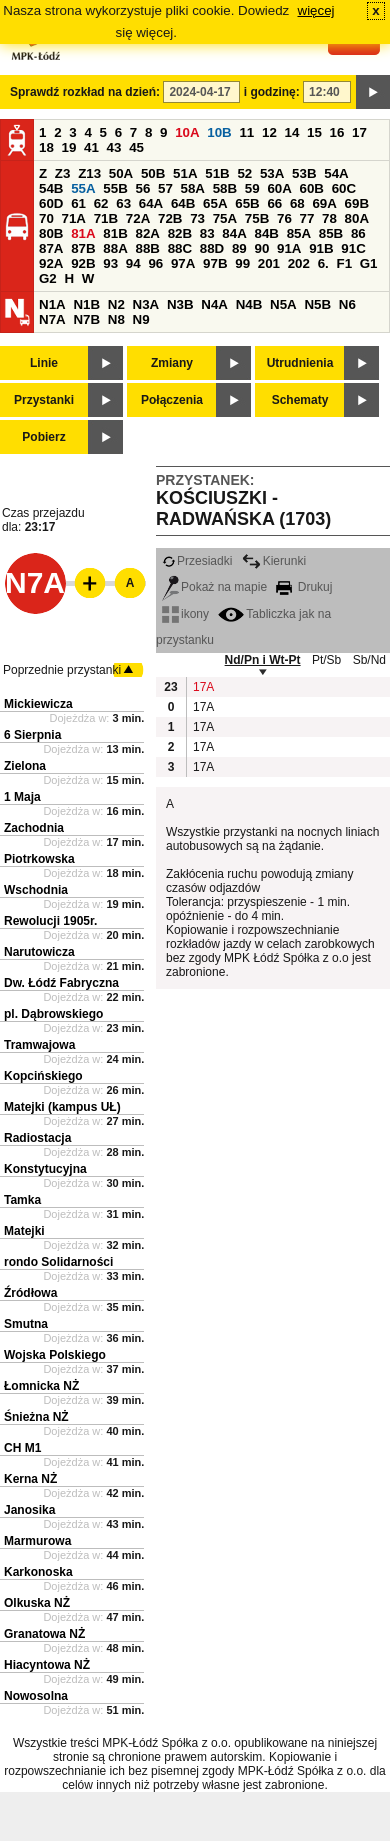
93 (110, 263)
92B (83, 263)
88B (147, 248)
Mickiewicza (38, 704)
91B (321, 248)
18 (46, 147)
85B (331, 233)
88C (180, 248)
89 (239, 248)
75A (225, 218)
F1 (344, 263)
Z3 (63, 173)
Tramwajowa (39, 1045)
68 (297, 203)
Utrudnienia (300, 363)
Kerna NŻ (30, 1479)
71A (74, 218)
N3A (146, 304)
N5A (283, 304)
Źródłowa (30, 1293)
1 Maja (22, 797)
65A (215, 203)
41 (91, 147)
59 (252, 188)
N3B (180, 304)
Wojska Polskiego (55, 1355)
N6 (347, 304)
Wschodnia (36, 890)
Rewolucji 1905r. (50, 921)
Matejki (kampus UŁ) (62, 1107)
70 (46, 218)
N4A (214, 304)
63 (123, 203)
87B (83, 248)
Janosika (29, 1510)
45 (136, 147)
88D (212, 248)
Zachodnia (34, 828)
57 (165, 188)
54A (336, 173)
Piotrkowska (39, 859)
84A (234, 233)
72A (138, 218)
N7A (52, 319)
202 (299, 263)
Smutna (26, 1324)
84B (266, 233)
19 (69, 147)
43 (114, 147)
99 (242, 263)
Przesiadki (197, 561)
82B (180, 233)
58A (193, 188)
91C (353, 248)
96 (155, 263)
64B (183, 203)
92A (51, 263)
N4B (249, 304)
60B (312, 188)
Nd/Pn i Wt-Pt (263, 660)
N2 (116, 304)
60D (51, 203)
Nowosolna (36, 1696)
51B (217, 173)
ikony (185, 614)
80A (357, 218)
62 (101, 203)
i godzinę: (272, 92)
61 (78, 203)
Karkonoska (38, 1572)
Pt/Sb (326, 660)
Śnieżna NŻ (36, 1417)
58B (225, 188)
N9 (141, 319)
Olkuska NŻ (37, 1603)
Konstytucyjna (45, 1169)
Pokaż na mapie (214, 587)
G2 (48, 278)
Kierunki (274, 561)
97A (183, 263)
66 (274, 203)
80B (51, 233)
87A (51, 248)
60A (279, 188)
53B (304, 173)
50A (121, 173)
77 (307, 218)
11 (246, 132)
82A (147, 233)
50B (153, 173)
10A (187, 132)
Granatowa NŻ (44, 1634)
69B (357, 203)
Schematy (300, 400)
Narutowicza (39, 952)
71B (106, 218)
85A (299, 233)
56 (142, 188)
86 (358, 233)
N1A (52, 304)
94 (133, 263)
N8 (116, 319)
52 (244, 173)
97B (215, 263)
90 (261, 248)
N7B (86, 319)
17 (359, 132)
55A (83, 188)
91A (289, 248)
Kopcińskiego (43, 1076)
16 (337, 132)
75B (257, 218)
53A (272, 173)
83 (207, 233)
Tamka (22, 1200)
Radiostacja (37, 1138)
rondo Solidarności (58, 1262)
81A (83, 233)
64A (151, 203)
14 (292, 132)
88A (115, 248)
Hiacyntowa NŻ (47, 1665)
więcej (316, 10)
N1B (86, 304)
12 (269, 132)
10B (219, 132)
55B (115, 188)
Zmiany (172, 363)
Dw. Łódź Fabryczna (61, 983)
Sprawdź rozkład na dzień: (85, 92)
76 (284, 218)
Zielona (25, 766)
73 (197, 218)
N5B (317, 304)
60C (344, 188)
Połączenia (172, 400)
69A (324, 203)
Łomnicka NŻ (41, 1386)
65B (247, 203)
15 (314, 132)
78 (329, 218)
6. (323, 263)
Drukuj (304, 587)
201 (269, 263)
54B (51, 188)
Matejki (24, 1231)
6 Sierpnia (32, 735)
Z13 (89, 173)
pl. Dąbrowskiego (53, 1014)
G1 (369, 263)
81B (115, 233)
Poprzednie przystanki (62, 670)
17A (203, 687)
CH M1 (22, 1448)
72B (170, 218)
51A (185, 173)
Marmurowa (37, 1541)
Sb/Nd (369, 660)
